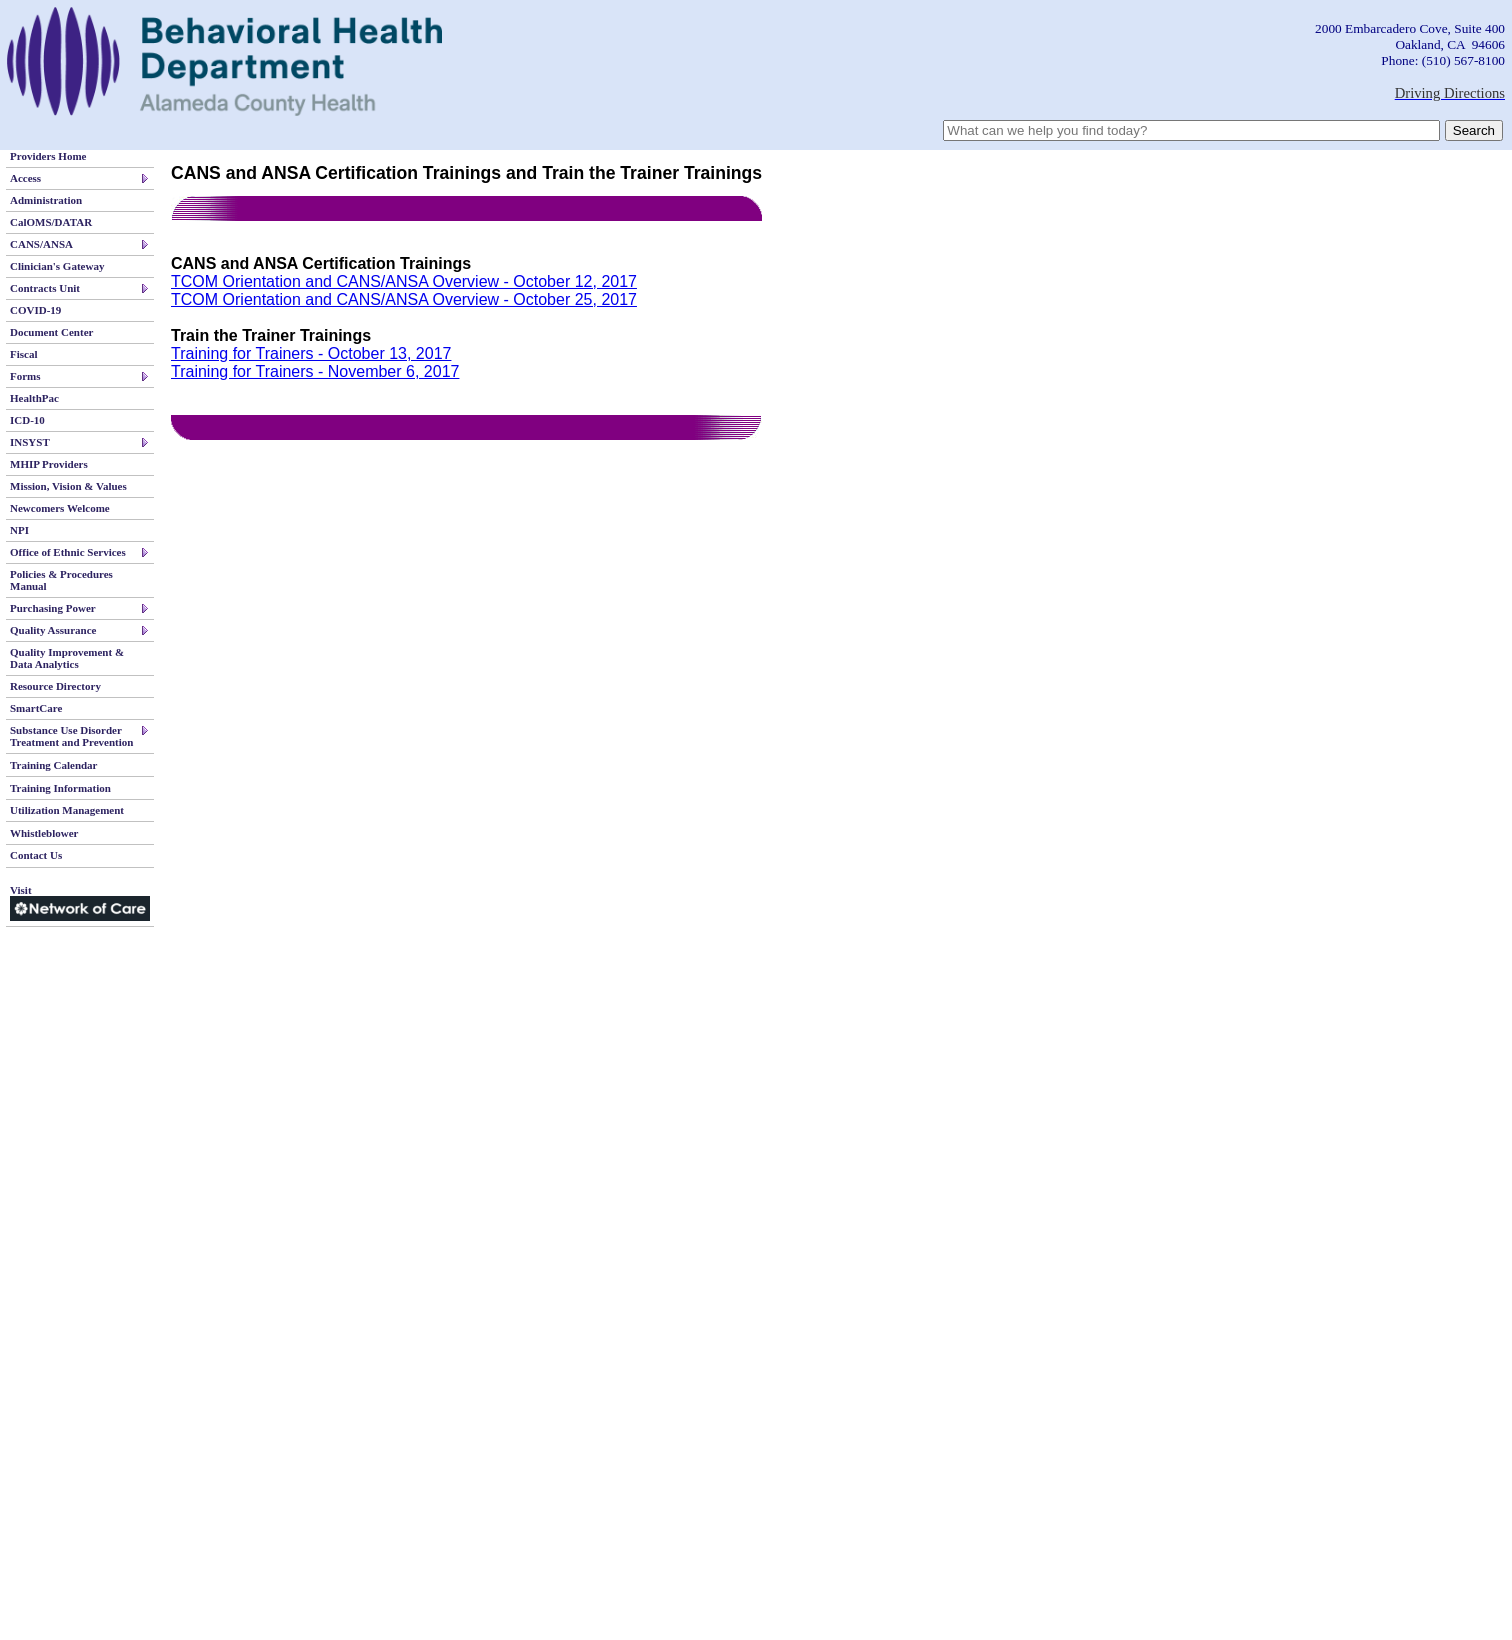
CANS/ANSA (41, 244)
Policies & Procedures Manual (61, 580)
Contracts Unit (45, 288)
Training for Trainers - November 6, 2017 (315, 371)
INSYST (30, 442)
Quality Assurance (53, 630)
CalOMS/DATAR (51, 222)
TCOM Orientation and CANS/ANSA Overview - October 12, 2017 (404, 281)
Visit (80, 902)
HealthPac (34, 398)
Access (25, 178)
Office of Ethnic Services (68, 552)
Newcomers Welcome (60, 508)
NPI (19, 530)
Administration (46, 200)
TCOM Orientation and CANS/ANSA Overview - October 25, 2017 (404, 299)
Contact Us (36, 855)
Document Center (51, 332)
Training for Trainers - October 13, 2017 (311, 353)
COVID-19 (35, 310)
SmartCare (36, 708)
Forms (25, 376)
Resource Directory (55, 686)
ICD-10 (27, 420)
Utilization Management (67, 810)
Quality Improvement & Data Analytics (67, 658)
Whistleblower (44, 833)
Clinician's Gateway (57, 266)
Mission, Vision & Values (68, 486)
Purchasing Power (53, 608)
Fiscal (24, 354)
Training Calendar (54, 765)
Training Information (60, 788)
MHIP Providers (49, 464)
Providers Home (48, 156)
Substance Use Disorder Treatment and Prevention (71, 736)
